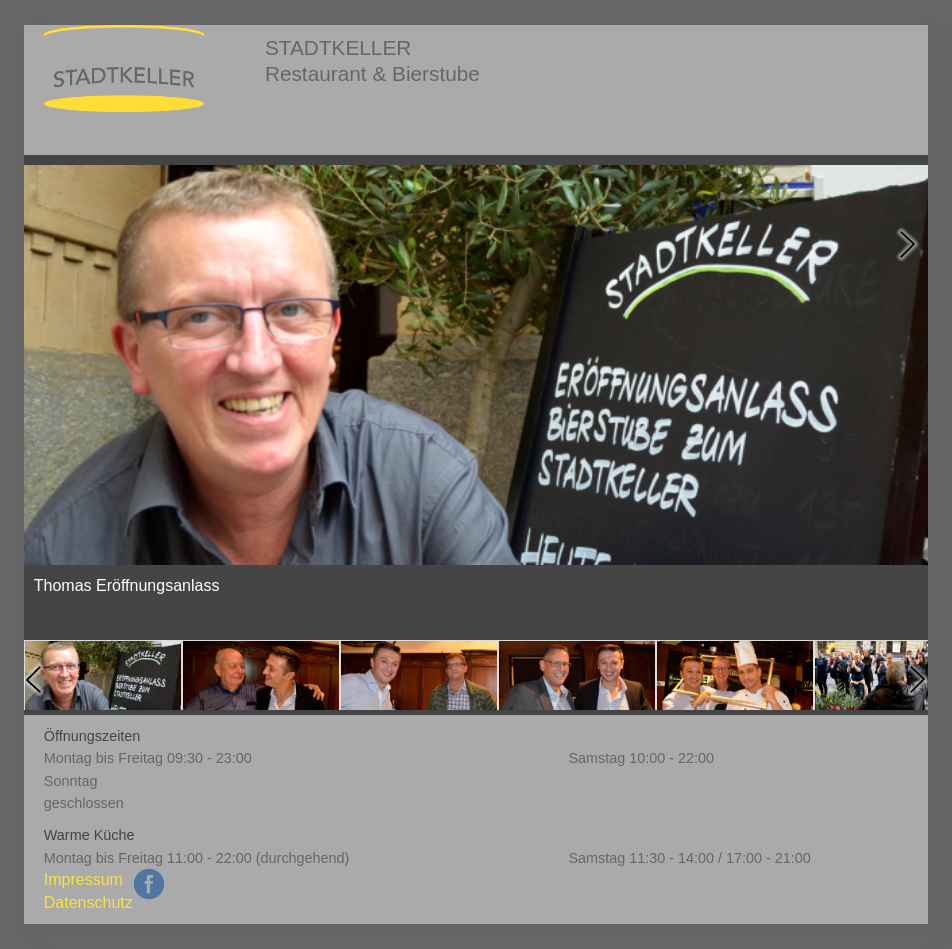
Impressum (83, 879)
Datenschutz (88, 902)
